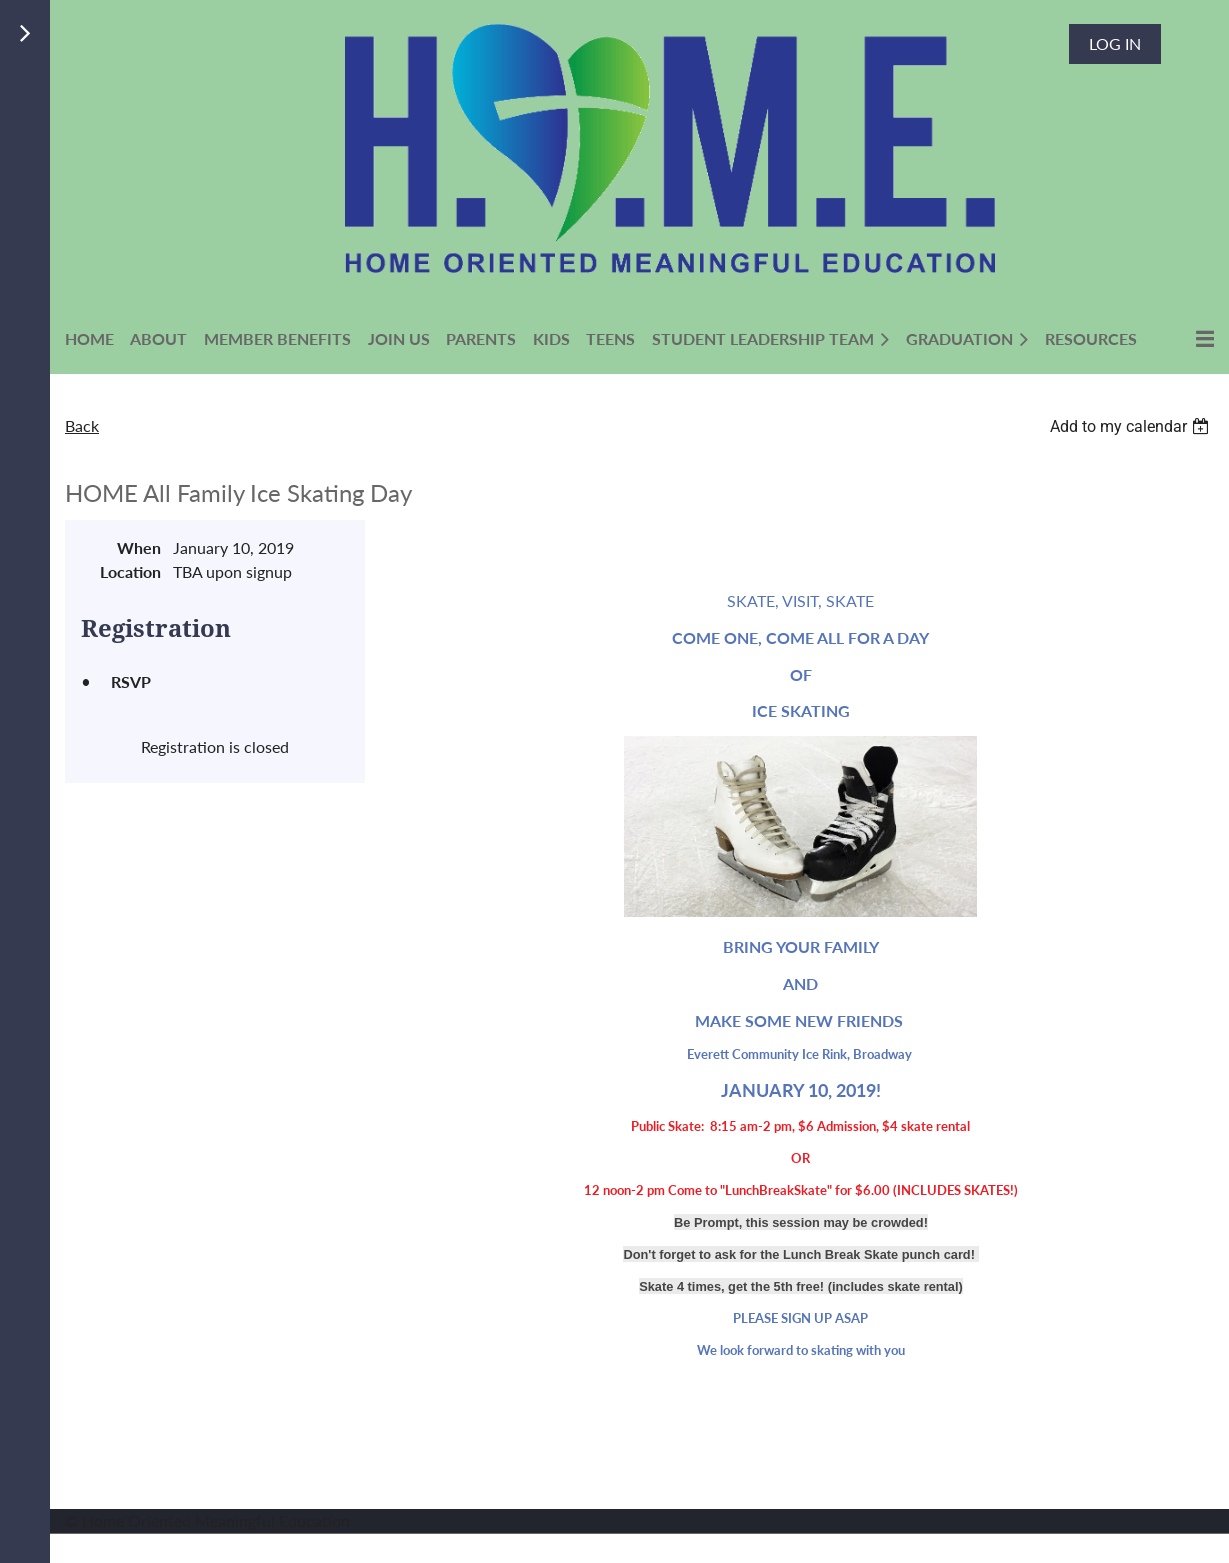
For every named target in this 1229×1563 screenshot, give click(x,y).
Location (130, 571)
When (139, 547)
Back (82, 425)
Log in (1115, 43)
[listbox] (1132, 426)
